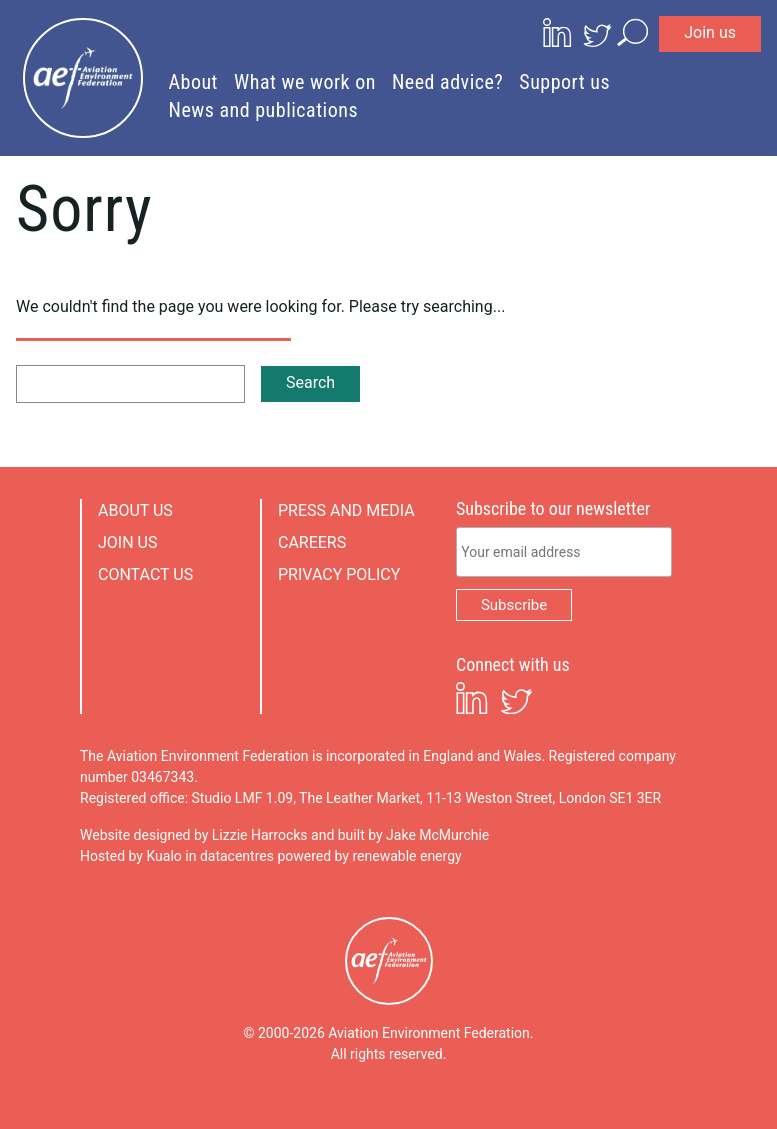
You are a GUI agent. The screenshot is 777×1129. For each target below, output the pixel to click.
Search (310, 382)
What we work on (305, 82)
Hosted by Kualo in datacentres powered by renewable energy (271, 856)
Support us (564, 82)
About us (135, 510)
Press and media (346, 510)
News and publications (264, 110)
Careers (312, 542)
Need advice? (447, 82)
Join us (710, 32)
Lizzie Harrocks (260, 835)
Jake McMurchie (437, 835)
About (194, 82)
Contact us (145, 574)
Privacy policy (339, 574)
